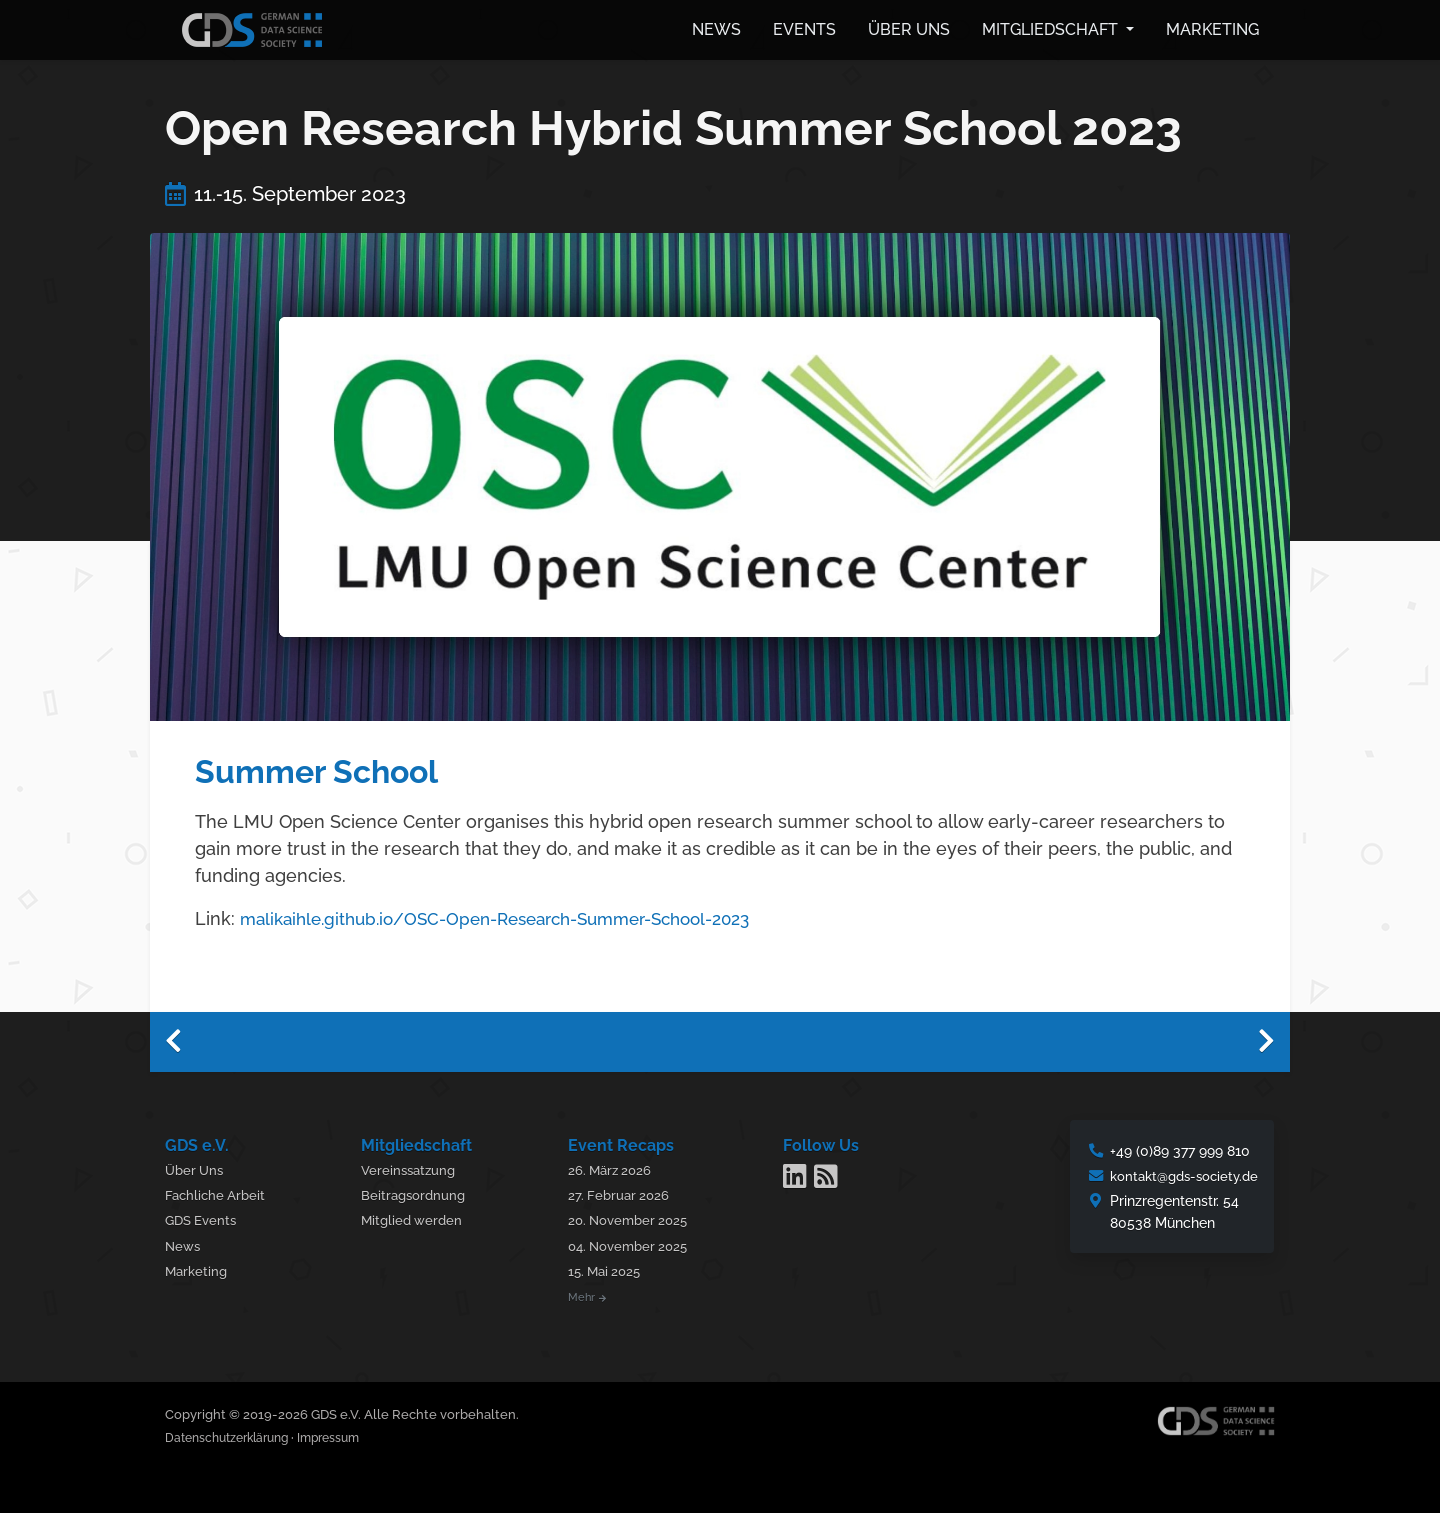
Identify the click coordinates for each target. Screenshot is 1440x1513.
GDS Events (203, 1216)
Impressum (345, 1434)
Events (804, 27)
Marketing (1212, 27)
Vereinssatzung (416, 1166)
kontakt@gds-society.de (1178, 1172)
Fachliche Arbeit (217, 1191)
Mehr (593, 1294)
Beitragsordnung (420, 1191)
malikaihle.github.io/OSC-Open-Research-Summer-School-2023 (515, 914)
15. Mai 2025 (612, 1267)
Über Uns (196, 1166)
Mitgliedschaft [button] (1052, 27)
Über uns (909, 27)
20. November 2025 (637, 1216)
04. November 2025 (637, 1242)
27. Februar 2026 (626, 1191)
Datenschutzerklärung (233, 1434)
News (716, 27)
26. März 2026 (617, 1166)
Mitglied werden (419, 1216)
